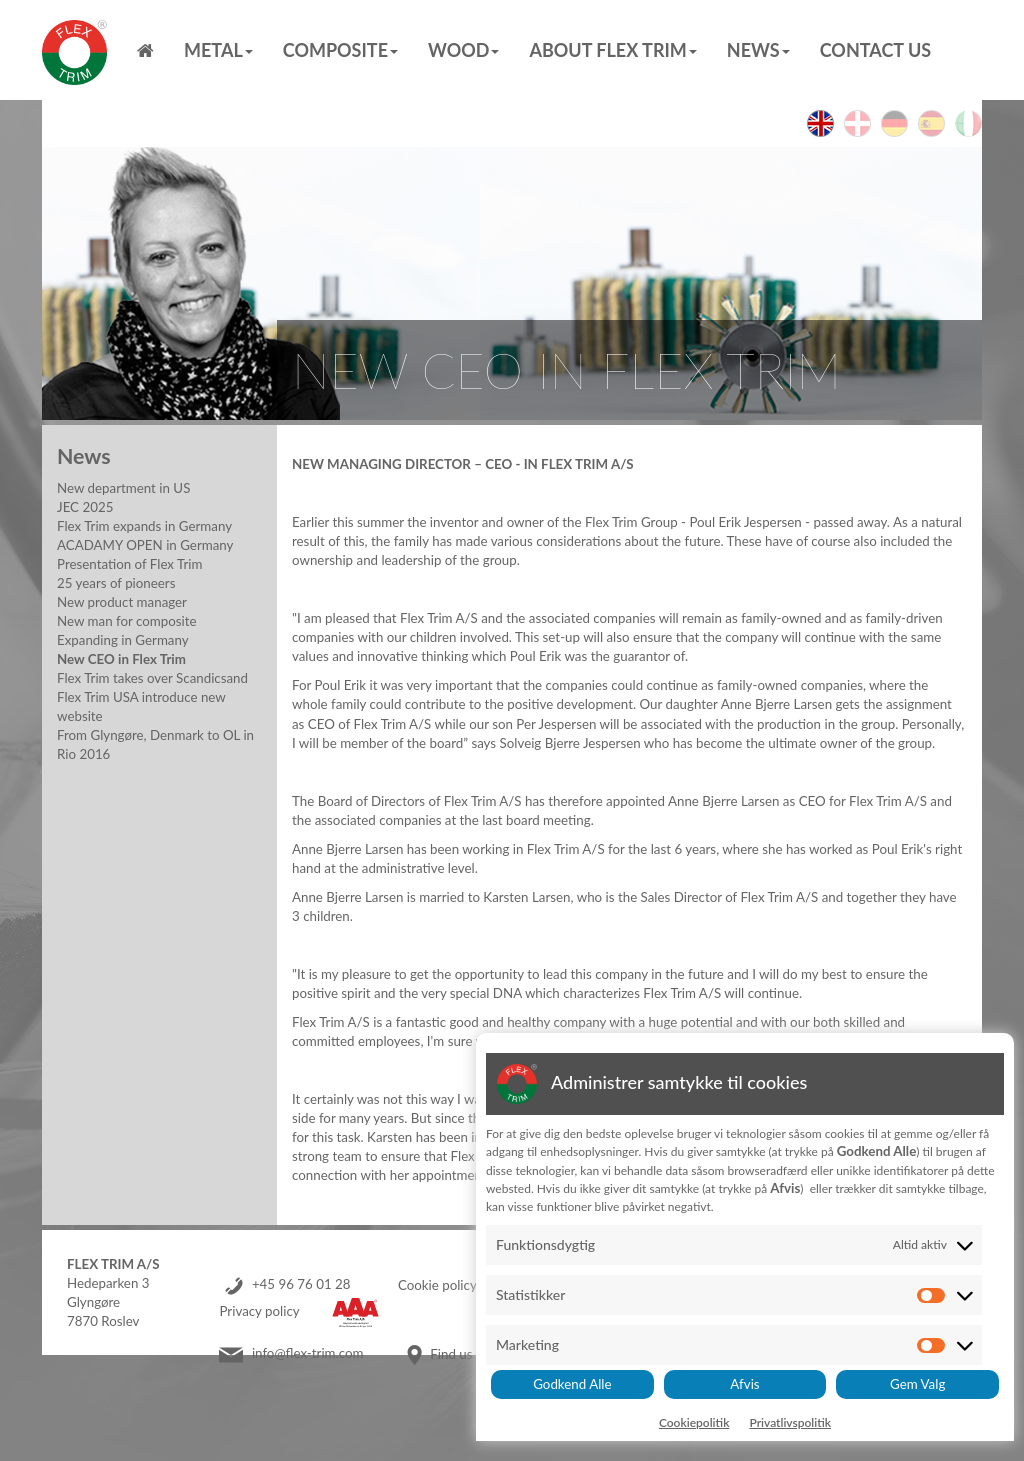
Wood (463, 50)
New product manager (122, 602)
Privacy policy (259, 1312)
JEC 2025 (85, 507)
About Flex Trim (612, 50)
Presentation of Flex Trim (129, 564)
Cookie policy (437, 1285)
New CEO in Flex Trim (121, 659)
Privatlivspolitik (790, 1422)
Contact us (875, 50)
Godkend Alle (572, 1384)
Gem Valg (917, 1384)
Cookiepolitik (694, 1422)
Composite (340, 50)
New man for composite (127, 621)
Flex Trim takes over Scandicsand (152, 678)
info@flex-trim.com (308, 1354)
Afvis (744, 1384)
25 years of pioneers (116, 583)
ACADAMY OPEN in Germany (145, 545)
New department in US (123, 488)
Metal (218, 50)
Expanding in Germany (123, 640)
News (758, 50)
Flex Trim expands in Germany (144, 526)
